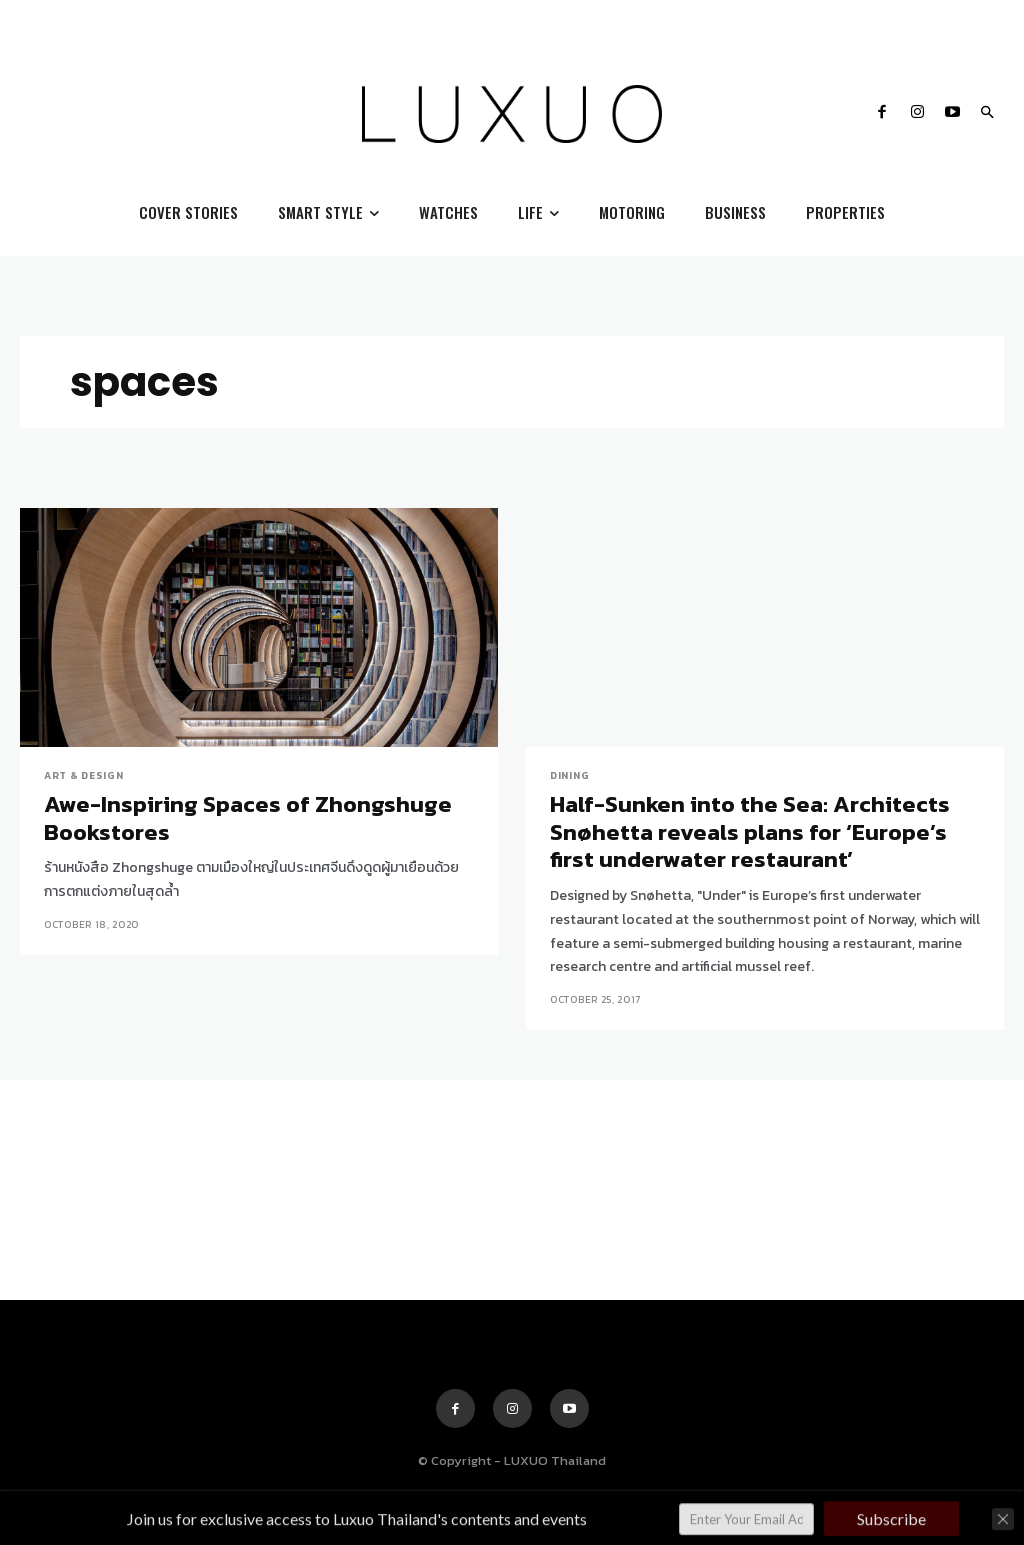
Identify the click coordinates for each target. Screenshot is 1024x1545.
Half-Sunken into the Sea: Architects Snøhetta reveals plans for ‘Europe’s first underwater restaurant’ (748, 831)
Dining (569, 776)
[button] (987, 114)
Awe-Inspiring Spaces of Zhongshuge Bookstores (244, 818)
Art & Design (83, 776)
